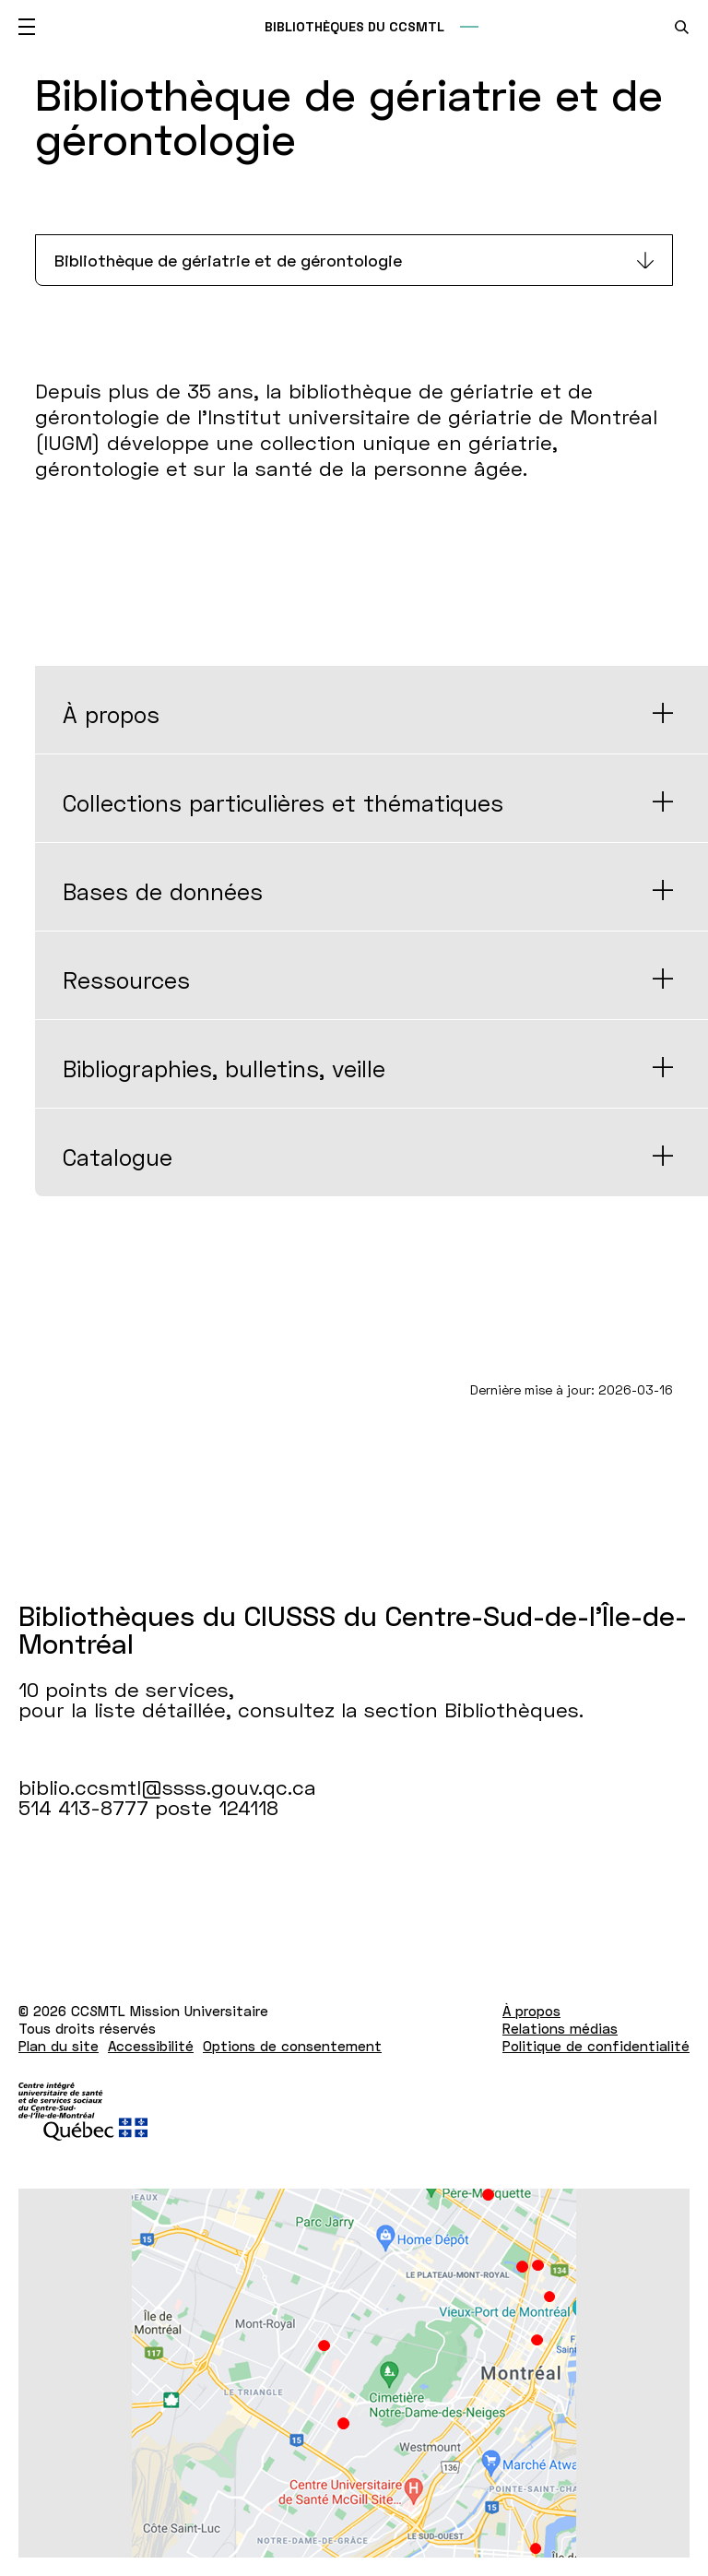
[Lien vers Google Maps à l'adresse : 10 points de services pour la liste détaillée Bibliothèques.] (354, 2373)
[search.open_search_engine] (682, 27)
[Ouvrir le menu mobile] (26, 26)
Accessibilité (151, 2045)
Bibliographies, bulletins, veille (224, 1068)
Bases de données (163, 891)
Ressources (126, 979)
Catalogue (117, 1157)
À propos (111, 714)
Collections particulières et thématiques (283, 802)
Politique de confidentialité (596, 2045)
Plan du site (58, 2045)
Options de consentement (292, 2045)
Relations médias (560, 2028)
